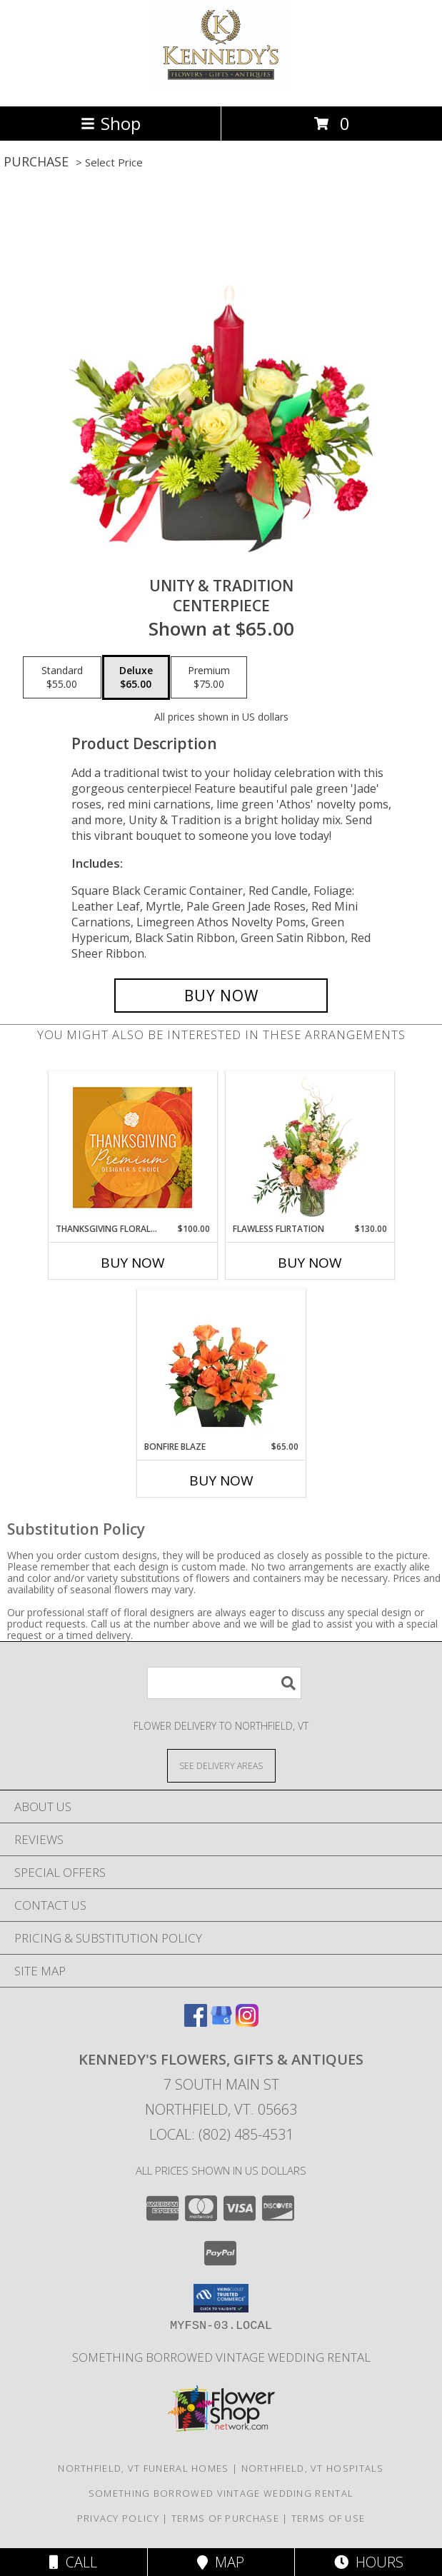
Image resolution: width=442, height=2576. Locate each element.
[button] (221, 2298)
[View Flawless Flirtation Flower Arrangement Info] (309, 1147)
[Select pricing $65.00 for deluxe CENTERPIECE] (136, 677)
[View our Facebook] (195, 2022)
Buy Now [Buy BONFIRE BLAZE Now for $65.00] (221, 1480)
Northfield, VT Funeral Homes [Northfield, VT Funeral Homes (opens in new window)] (143, 2468)
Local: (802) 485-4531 (221, 2134)
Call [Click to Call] (73, 2562)
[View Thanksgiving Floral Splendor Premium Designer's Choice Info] (132, 1147)
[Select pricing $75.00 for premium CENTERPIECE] (208, 677)
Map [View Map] (220, 2562)
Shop (111, 123)
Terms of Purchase (225, 2518)
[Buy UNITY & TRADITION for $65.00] (221, 995)
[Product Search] (224, 1683)
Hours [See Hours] (368, 2562)
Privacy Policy (118, 2518)
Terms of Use (328, 2518)
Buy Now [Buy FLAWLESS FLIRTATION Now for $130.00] (310, 1262)
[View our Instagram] (247, 2022)
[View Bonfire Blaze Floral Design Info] (221, 1365)
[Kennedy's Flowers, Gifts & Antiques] (221, 85)
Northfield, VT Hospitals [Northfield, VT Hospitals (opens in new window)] (312, 2468)
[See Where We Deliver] (221, 1765)
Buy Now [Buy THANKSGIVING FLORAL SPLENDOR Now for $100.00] (133, 1262)
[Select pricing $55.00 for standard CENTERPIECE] (62, 677)
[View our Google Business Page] (221, 2022)
